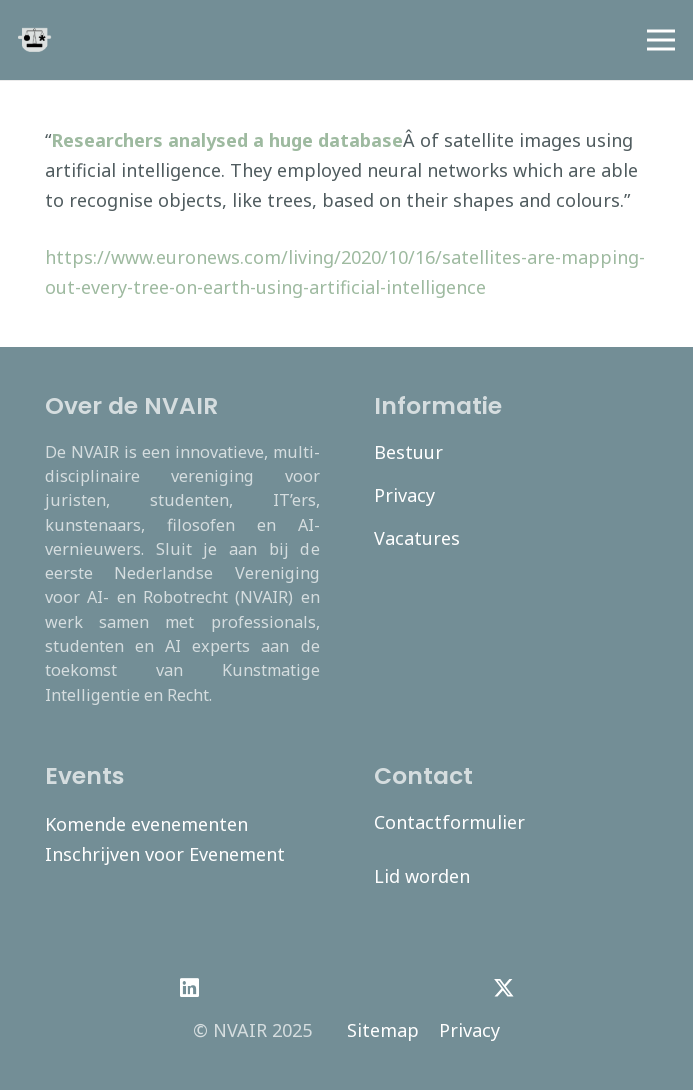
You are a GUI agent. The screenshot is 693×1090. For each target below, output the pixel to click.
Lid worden (422, 876)
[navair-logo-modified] (34, 40)
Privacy (404, 495)
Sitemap (383, 1030)
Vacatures (417, 538)
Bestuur (408, 452)
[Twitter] (503, 988)
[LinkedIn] (189, 988)
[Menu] (661, 40)
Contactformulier (449, 822)
